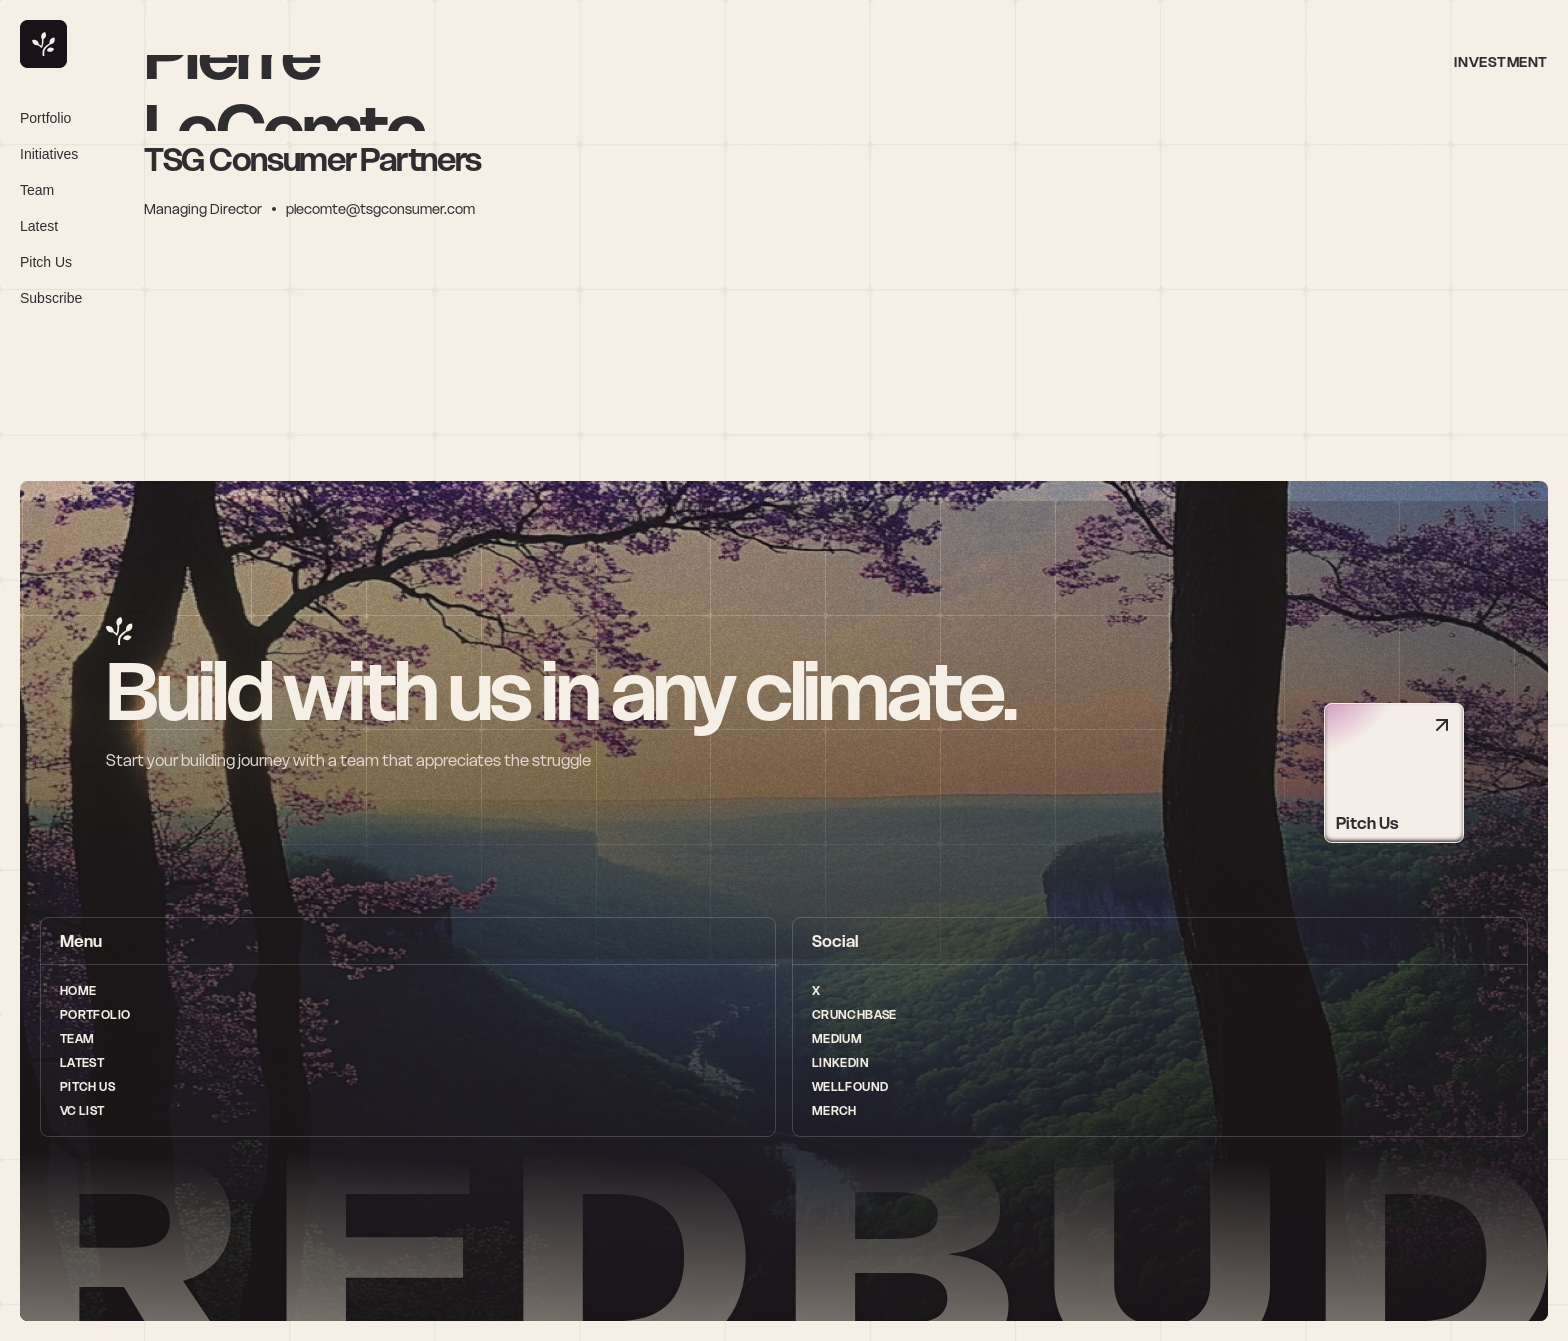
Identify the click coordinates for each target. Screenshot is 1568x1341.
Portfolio (95, 1014)
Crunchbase (854, 1014)
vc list (82, 1110)
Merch (834, 1110)
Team (77, 1038)
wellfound (850, 1086)
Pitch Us (87, 1086)
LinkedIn (840, 1062)
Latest (82, 1062)
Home (78, 990)
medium (837, 1038)
